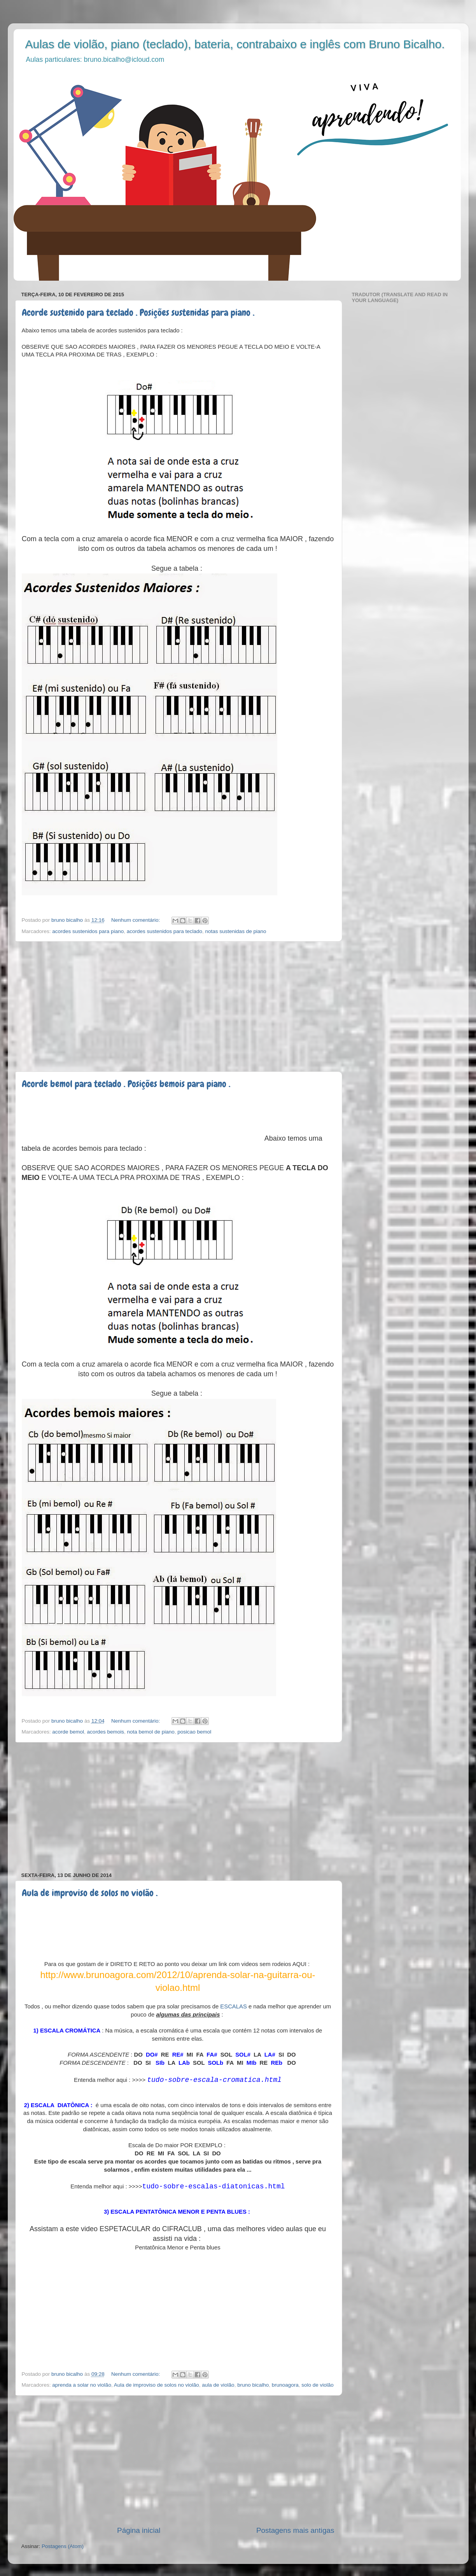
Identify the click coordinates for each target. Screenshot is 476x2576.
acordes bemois (105, 1732)
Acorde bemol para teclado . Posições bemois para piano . (126, 1084)
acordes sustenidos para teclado (164, 931)
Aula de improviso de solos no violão (156, 2385)
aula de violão (218, 2385)
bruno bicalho (253, 2385)
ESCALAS (234, 2006)
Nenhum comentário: (136, 920)
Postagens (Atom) (63, 2546)
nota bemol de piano (150, 1732)
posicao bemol (194, 1732)
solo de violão (317, 2385)
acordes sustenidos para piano (88, 931)
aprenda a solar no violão (81, 2385)
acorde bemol (68, 1732)
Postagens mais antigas (295, 2530)
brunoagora (285, 2385)
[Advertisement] (177, 1006)
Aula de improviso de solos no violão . (90, 1893)
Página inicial (138, 2530)
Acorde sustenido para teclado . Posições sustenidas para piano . (138, 312)
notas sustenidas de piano (235, 931)
